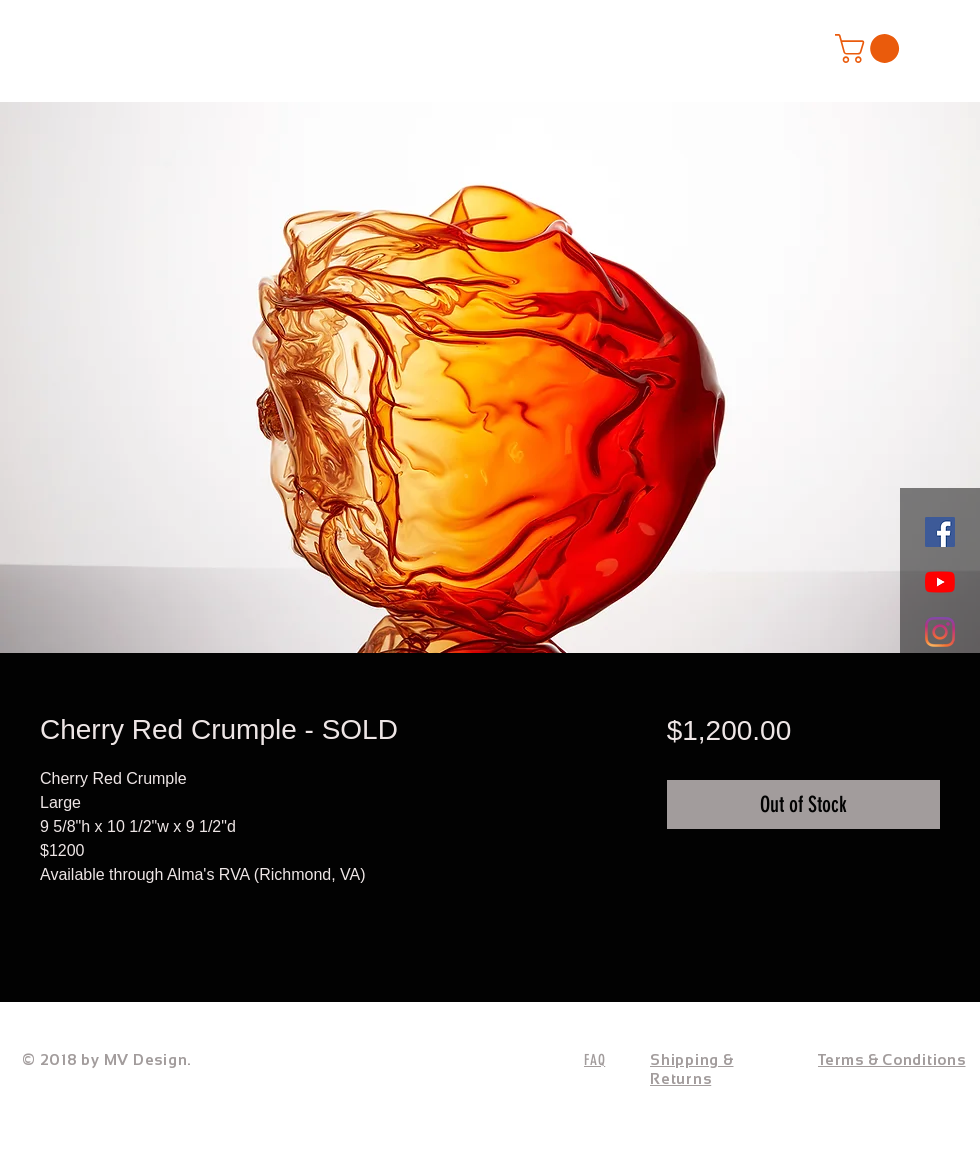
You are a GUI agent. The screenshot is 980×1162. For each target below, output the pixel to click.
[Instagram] (940, 632)
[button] (870, 48)
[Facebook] (940, 532)
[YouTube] (940, 582)
